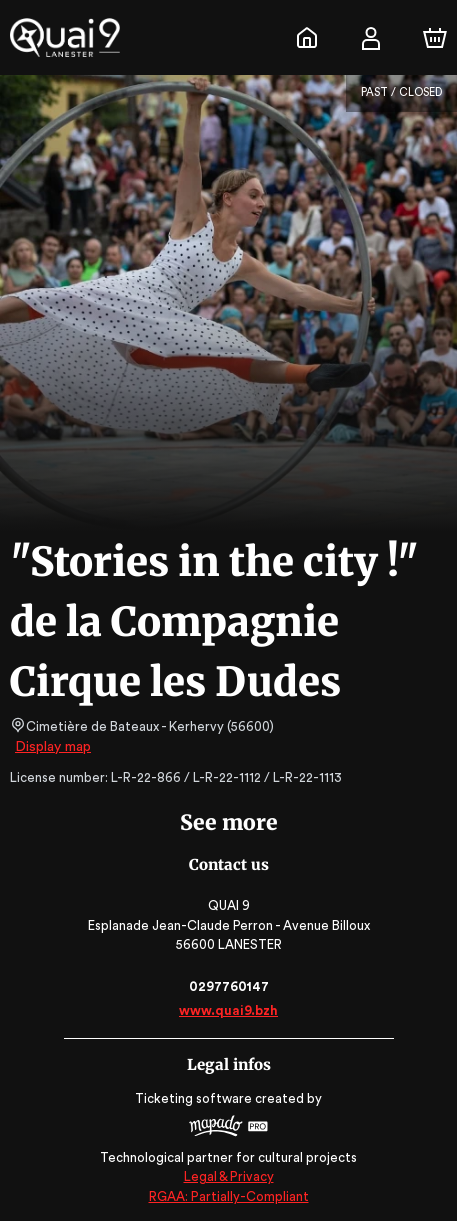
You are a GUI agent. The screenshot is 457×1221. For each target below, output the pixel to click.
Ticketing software (196, 1098)
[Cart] (435, 38)
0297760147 (228, 986)
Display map (53, 747)
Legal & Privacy (228, 1176)
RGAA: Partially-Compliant (228, 1196)
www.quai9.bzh (228, 1010)
